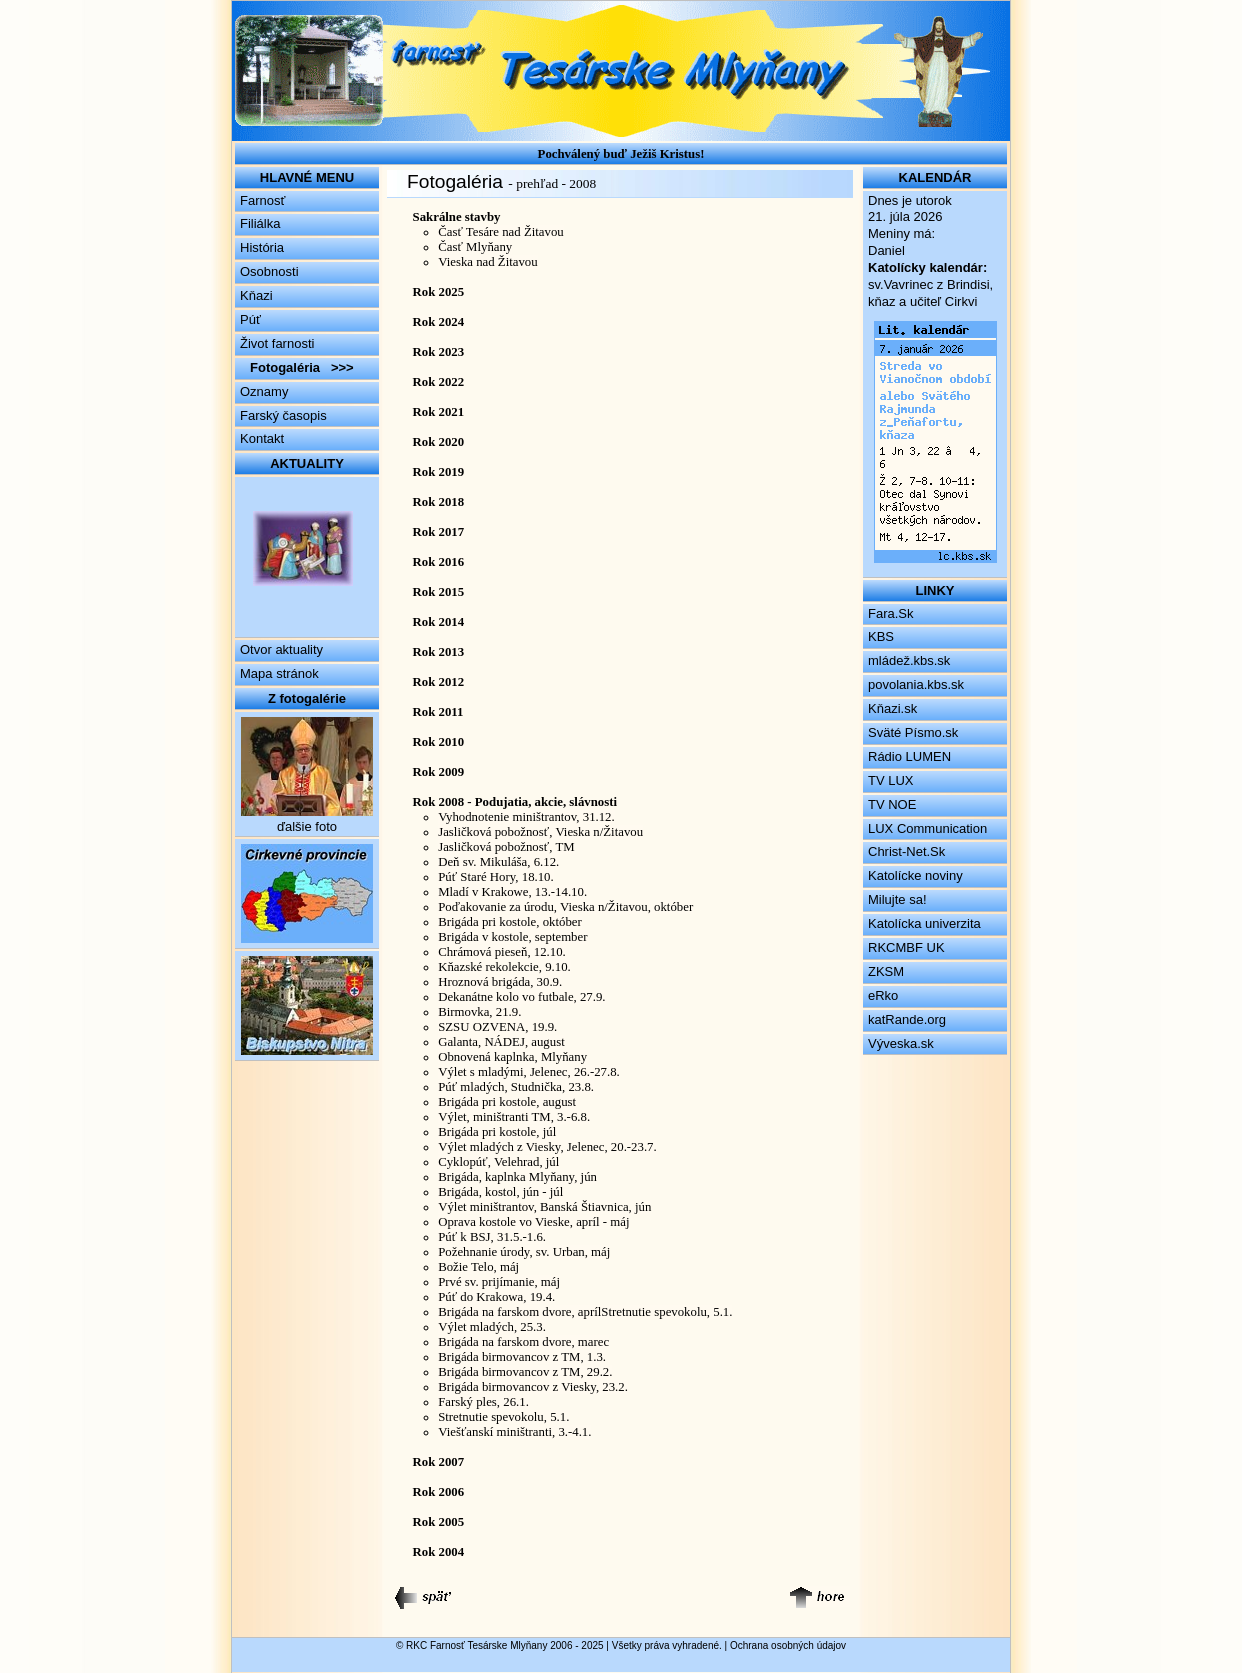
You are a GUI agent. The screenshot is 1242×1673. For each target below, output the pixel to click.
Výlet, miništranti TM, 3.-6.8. (514, 1117)
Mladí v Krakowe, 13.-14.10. (512, 892)
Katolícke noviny (915, 875)
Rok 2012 (439, 682)
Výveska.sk (901, 1043)
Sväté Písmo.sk (913, 732)
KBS (881, 636)
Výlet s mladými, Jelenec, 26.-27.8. (529, 1072)
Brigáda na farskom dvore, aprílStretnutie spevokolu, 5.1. (585, 1312)
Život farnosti (277, 343)
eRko (883, 995)
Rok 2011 (438, 712)
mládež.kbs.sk (909, 660)
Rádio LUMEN (909, 756)
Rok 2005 (439, 1522)
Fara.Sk (891, 613)
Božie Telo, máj (478, 1267)
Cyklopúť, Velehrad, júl (498, 1162)
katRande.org (907, 1019)
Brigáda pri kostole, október (510, 922)
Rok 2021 (439, 412)
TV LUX (891, 780)
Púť (250, 319)
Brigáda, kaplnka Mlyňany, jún (517, 1177)
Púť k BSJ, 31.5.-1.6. (492, 1237)
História (262, 247)
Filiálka (260, 223)
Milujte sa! (897, 899)
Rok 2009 (439, 772)
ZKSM (886, 971)
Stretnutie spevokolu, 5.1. (503, 1417)
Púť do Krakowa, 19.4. (496, 1297)
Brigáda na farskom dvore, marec (523, 1342)
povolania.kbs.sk (916, 684)
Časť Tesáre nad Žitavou (501, 232)
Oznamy (264, 391)
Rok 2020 (439, 442)
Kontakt (262, 438)
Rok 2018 (439, 502)
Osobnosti (269, 271)
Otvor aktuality (281, 649)
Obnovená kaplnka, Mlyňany (512, 1057)
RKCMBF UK (906, 947)
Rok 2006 (439, 1492)
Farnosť (262, 200)
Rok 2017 (439, 532)
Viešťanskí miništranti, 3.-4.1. (514, 1432)
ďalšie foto (307, 826)
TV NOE (892, 804)
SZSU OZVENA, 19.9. (497, 1027)
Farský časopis (283, 415)
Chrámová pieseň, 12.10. (502, 952)
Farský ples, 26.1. (483, 1402)
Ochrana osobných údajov (788, 1645)
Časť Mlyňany (475, 247)
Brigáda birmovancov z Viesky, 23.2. (533, 1387)
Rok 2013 (439, 652)
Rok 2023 (439, 352)
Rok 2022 (439, 382)
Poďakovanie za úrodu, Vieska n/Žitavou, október (565, 907)
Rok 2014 (439, 622)
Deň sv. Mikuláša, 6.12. (498, 862)
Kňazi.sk (892, 708)
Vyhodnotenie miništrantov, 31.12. (526, 817)
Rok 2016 (439, 562)
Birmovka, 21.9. (479, 1012)
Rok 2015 (439, 592)
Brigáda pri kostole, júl (497, 1132)
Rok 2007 (439, 1462)
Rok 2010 (439, 742)
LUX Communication (927, 828)
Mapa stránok (279, 673)
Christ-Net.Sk (906, 851)
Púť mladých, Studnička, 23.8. (516, 1087)
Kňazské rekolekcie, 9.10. (504, 967)
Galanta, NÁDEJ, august (501, 1042)
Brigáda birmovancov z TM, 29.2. (525, 1372)
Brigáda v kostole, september (512, 937)
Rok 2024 (439, 322)
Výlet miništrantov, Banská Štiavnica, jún (544, 1207)
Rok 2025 (439, 292)
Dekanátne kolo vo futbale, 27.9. (521, 997)
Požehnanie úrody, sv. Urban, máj (524, 1252)
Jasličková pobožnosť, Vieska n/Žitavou (540, 832)
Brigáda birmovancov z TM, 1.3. (522, 1357)
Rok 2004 (439, 1552)
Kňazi (256, 295)
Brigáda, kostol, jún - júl (500, 1192)
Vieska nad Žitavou (487, 262)
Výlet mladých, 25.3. (492, 1327)
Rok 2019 (439, 472)
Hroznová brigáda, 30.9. (500, 982)
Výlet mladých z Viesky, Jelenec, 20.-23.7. (547, 1147)
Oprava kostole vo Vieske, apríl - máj (533, 1222)
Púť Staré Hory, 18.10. (496, 877)
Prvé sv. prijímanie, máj (499, 1282)
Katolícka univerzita (924, 923)
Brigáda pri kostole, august (507, 1102)
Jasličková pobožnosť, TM (506, 847)
